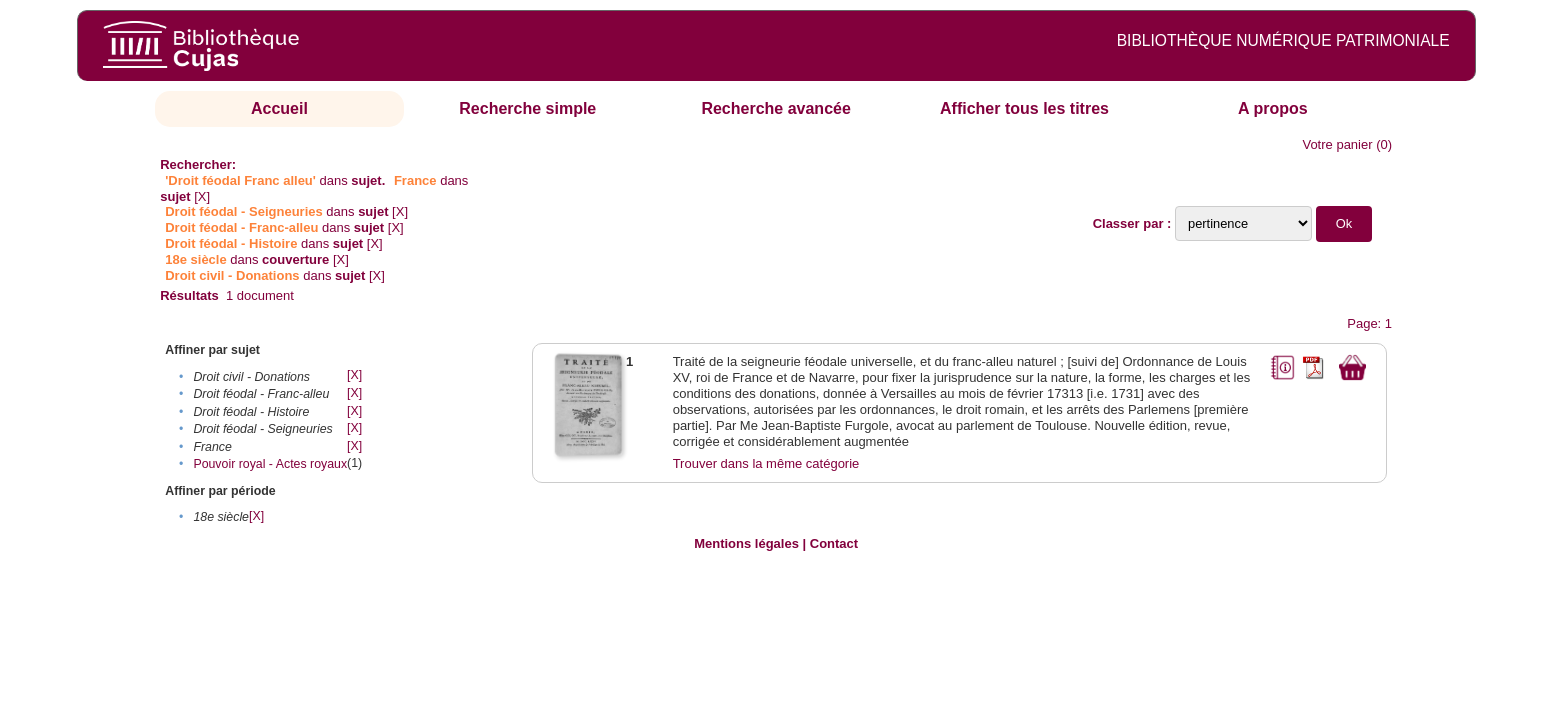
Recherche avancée (775, 108)
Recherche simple (527, 108)
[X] (202, 196)
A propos (1273, 108)
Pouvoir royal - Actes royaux (270, 464)
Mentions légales (746, 543)
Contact (834, 543)
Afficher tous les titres (1024, 108)
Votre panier (1337, 144)
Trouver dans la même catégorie (766, 463)
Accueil (279, 108)
